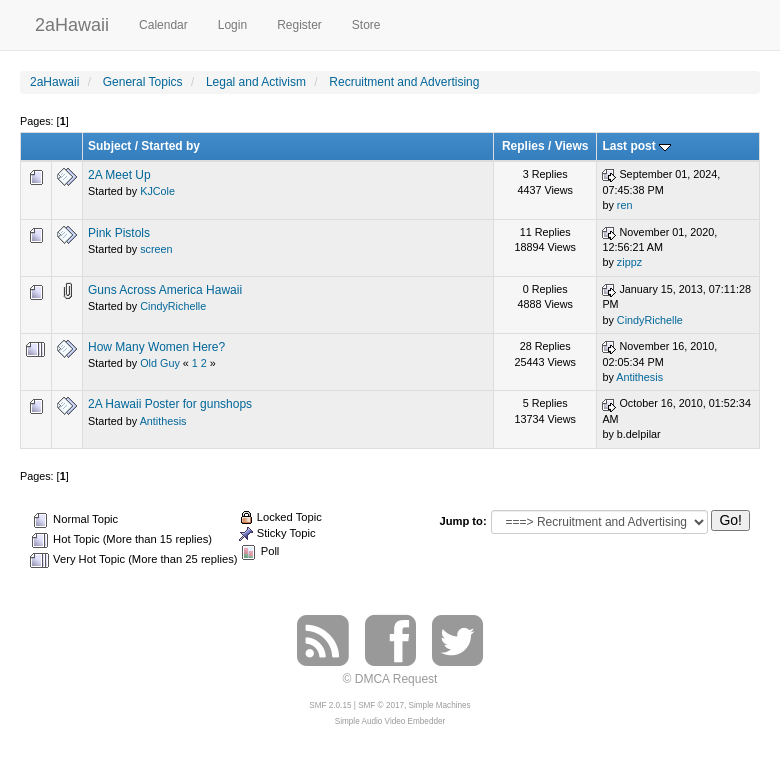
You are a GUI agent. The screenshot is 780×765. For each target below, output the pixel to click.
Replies (523, 146)
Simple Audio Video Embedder (390, 721)
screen (156, 249)
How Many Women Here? (156, 347)
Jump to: (462, 521)
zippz (629, 262)
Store (366, 25)
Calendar (163, 25)
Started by (170, 146)
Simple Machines (440, 705)
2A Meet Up (119, 175)
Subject (109, 146)
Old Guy (160, 363)
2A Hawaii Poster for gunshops (170, 404)
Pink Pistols (119, 233)
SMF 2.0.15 (330, 705)
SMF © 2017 (381, 705)
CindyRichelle (173, 306)
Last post (636, 146)
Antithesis (639, 377)
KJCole (157, 191)
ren (625, 205)
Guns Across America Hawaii (165, 290)
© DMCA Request (390, 679)
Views (572, 146)
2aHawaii (72, 22)
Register (299, 25)
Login (232, 25)
